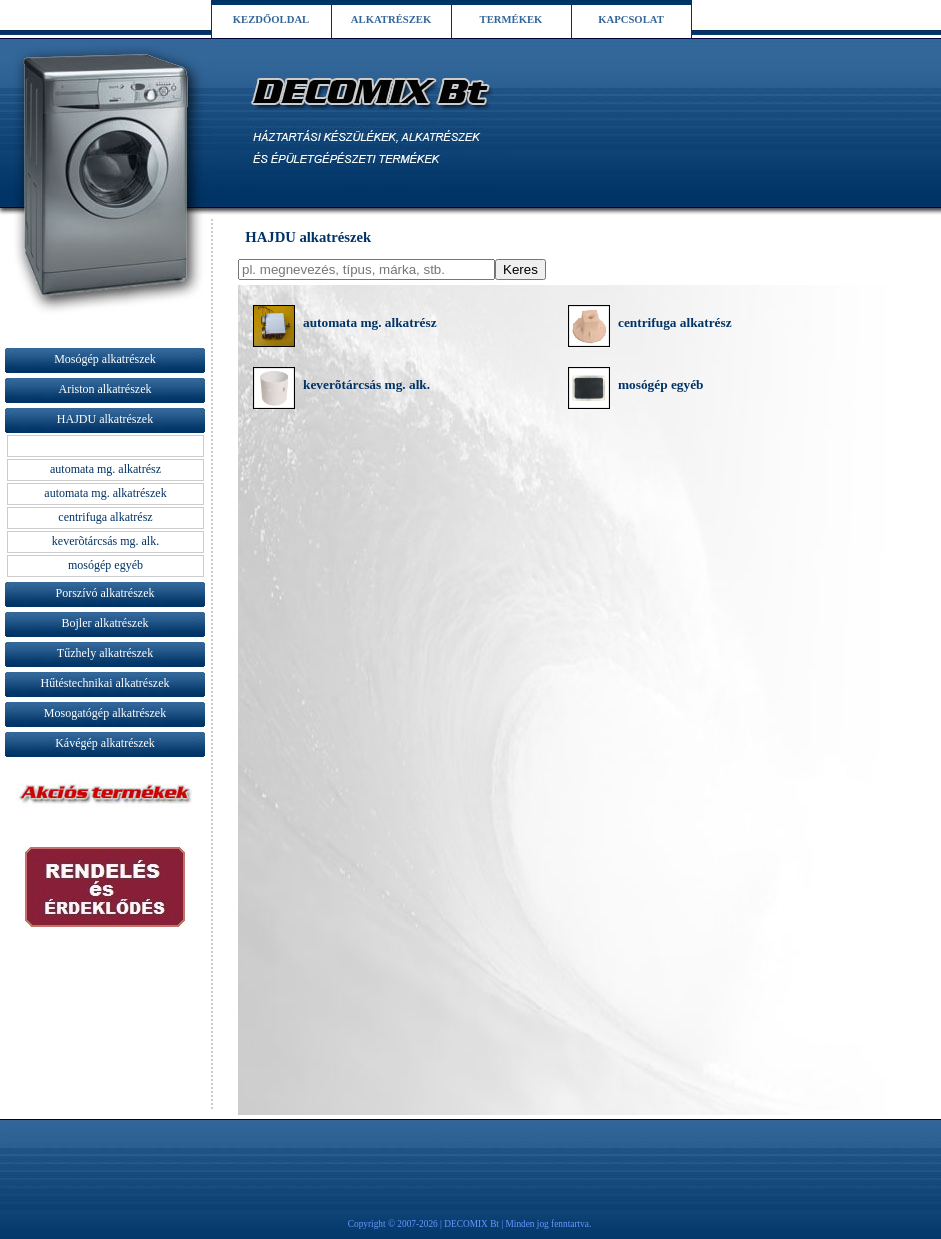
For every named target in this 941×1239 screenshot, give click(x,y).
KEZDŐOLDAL (271, 19)
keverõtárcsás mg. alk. (366, 384)
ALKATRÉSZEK (391, 19)
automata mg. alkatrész (370, 322)
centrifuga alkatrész (675, 322)
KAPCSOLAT (631, 19)
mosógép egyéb (661, 384)
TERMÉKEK (511, 19)
